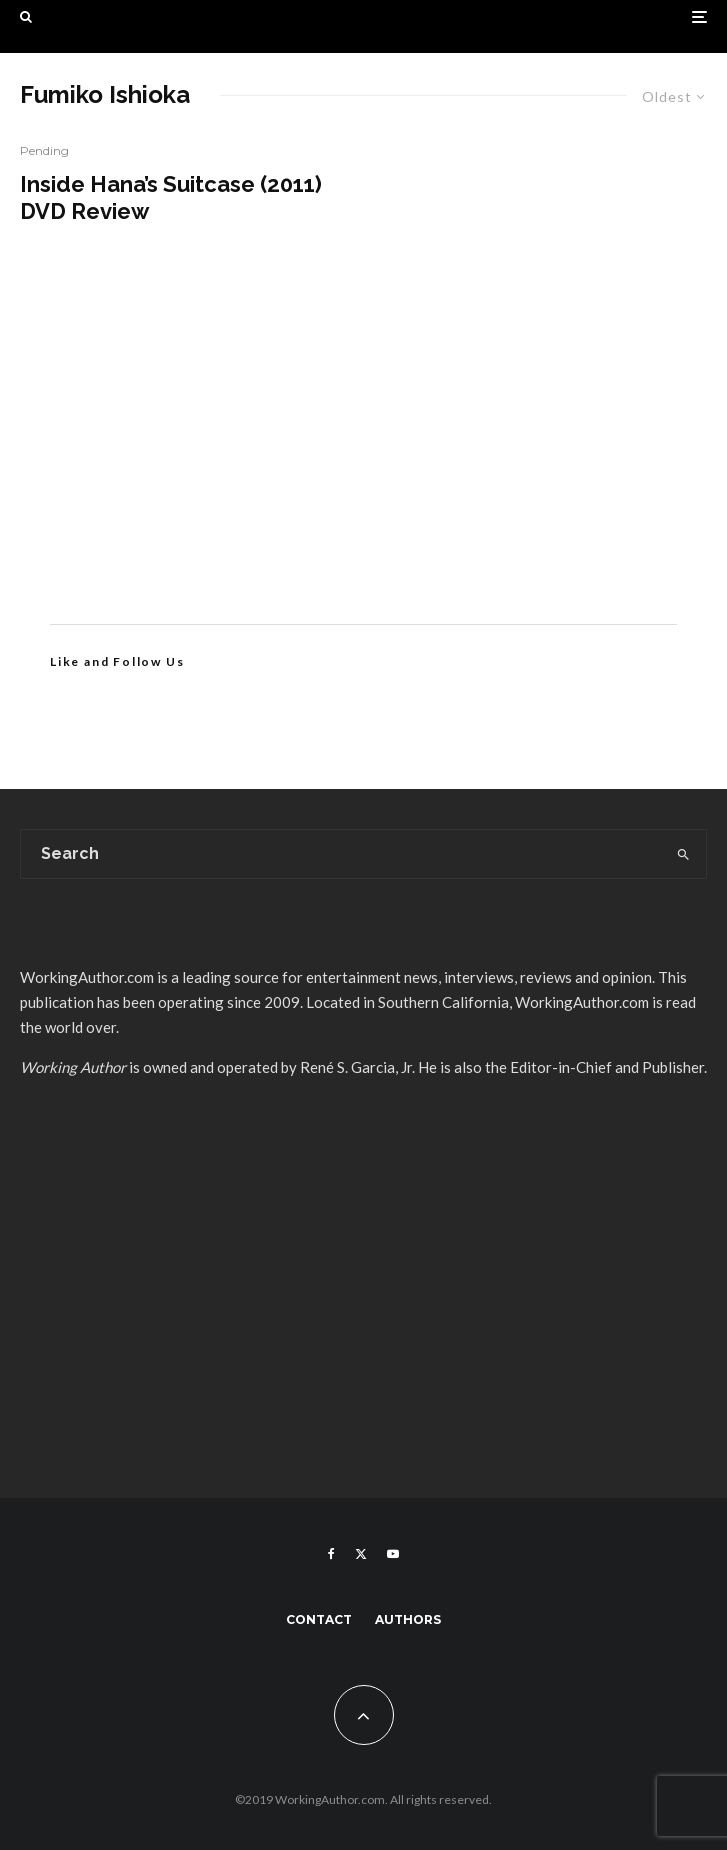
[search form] (341, 854)
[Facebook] (331, 1554)
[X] (361, 1554)
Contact (319, 1619)
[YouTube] (393, 1554)
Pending (44, 150)
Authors (408, 1619)
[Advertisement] (363, 454)
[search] (683, 854)
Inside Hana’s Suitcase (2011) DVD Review (171, 197)
